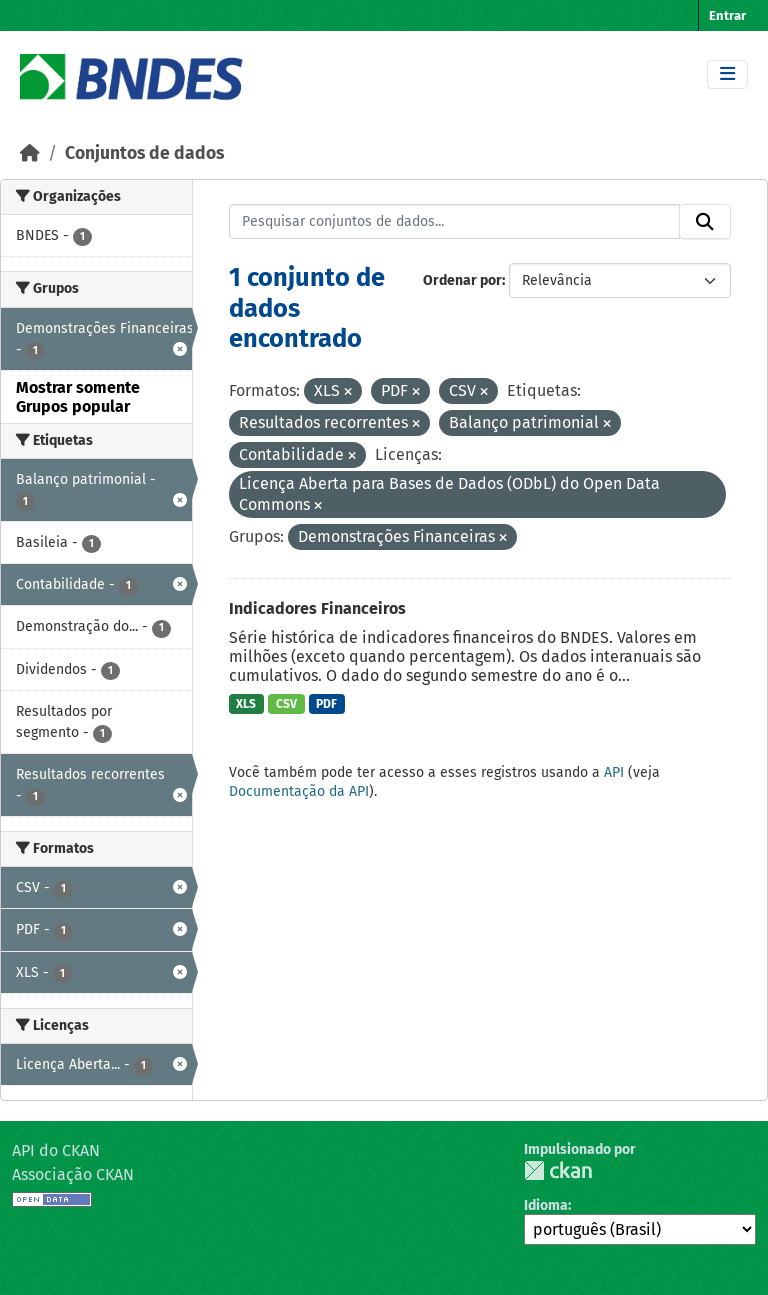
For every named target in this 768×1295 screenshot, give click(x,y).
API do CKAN (56, 1150)
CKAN (558, 1170)
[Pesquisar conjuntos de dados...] (455, 222)
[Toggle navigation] (727, 74)
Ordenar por (462, 280)
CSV (286, 704)
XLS (246, 704)
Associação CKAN (73, 1174)
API (614, 772)
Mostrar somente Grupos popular (78, 397)
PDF (326, 704)
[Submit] (705, 222)
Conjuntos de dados (144, 153)
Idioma (546, 1205)
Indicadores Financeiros (317, 608)
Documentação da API (299, 791)
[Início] (30, 153)
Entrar (727, 15)
